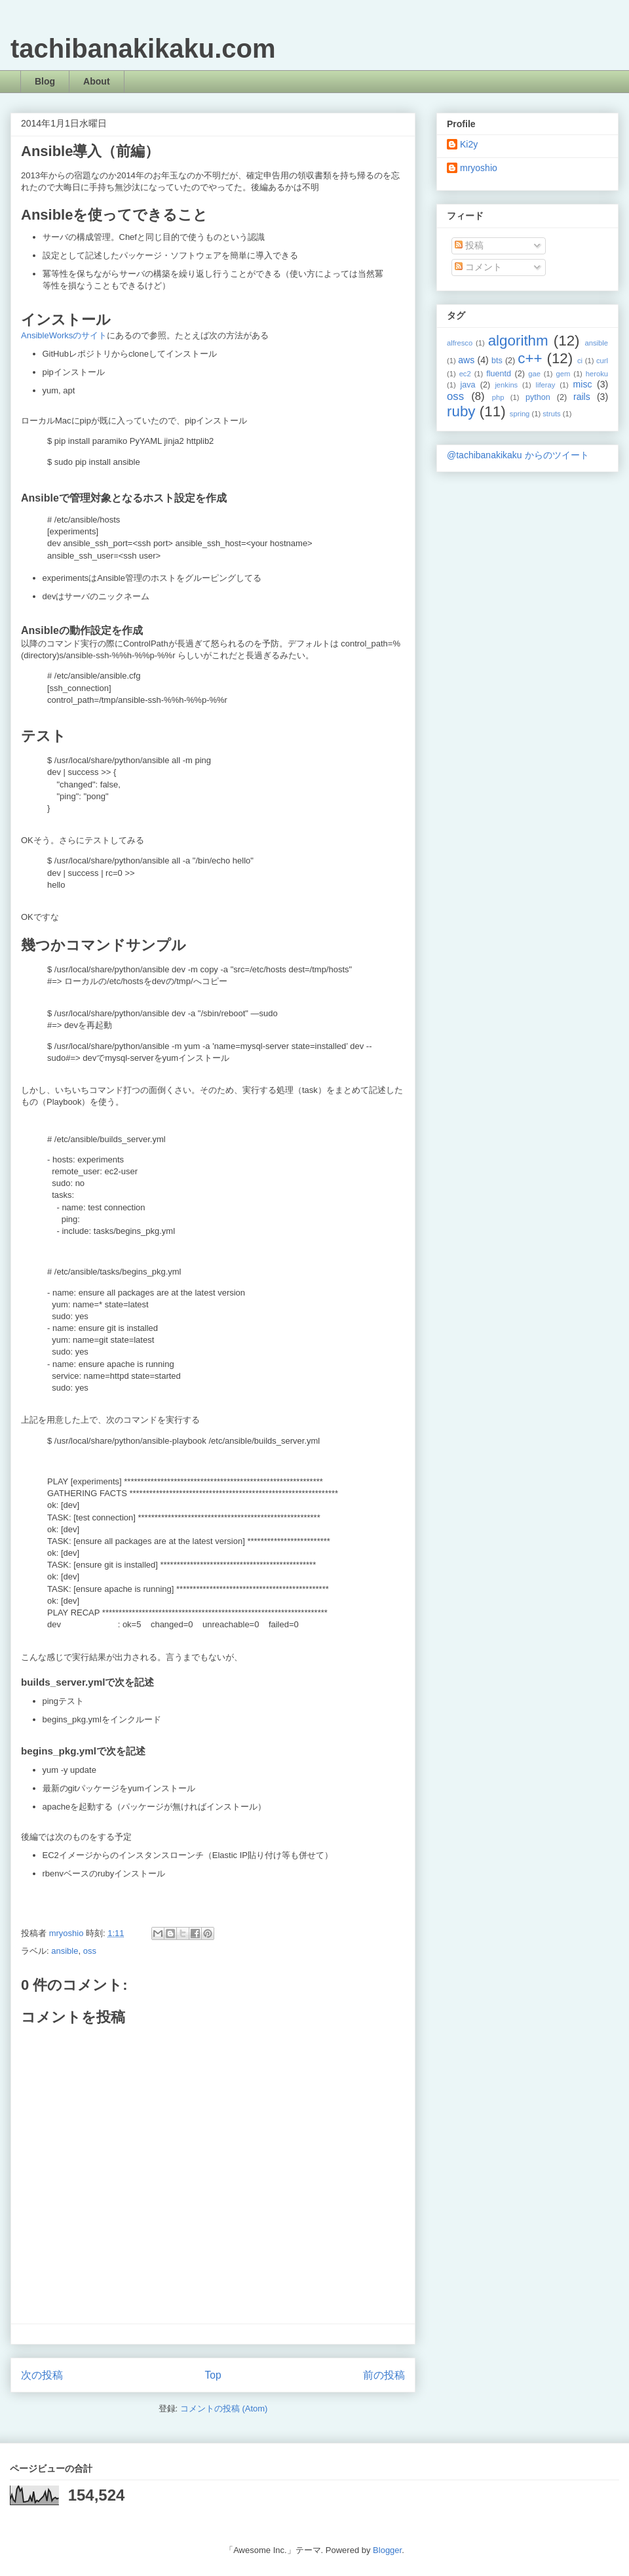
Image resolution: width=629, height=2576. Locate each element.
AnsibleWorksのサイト (64, 335)
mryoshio (478, 168)
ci (579, 361)
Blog (45, 81)
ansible (64, 1951)
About (96, 81)
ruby (461, 411)
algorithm (518, 340)
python (537, 397)
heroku (597, 374)
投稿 (469, 245)
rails (581, 396)
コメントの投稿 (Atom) (224, 2408)
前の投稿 (384, 2375)
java (467, 384)
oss (89, 1951)
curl (602, 361)
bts (497, 360)
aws (466, 360)
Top (212, 2375)
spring (519, 414)
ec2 (465, 374)
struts (551, 414)
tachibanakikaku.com (143, 48)
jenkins (506, 385)
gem (563, 374)
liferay (545, 385)
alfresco (459, 343)
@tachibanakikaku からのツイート (518, 455)
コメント (478, 267)
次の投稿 (42, 2375)
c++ (530, 358)
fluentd (498, 373)
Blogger (387, 2550)
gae (534, 374)
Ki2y (469, 144)
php (498, 397)
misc (582, 384)
